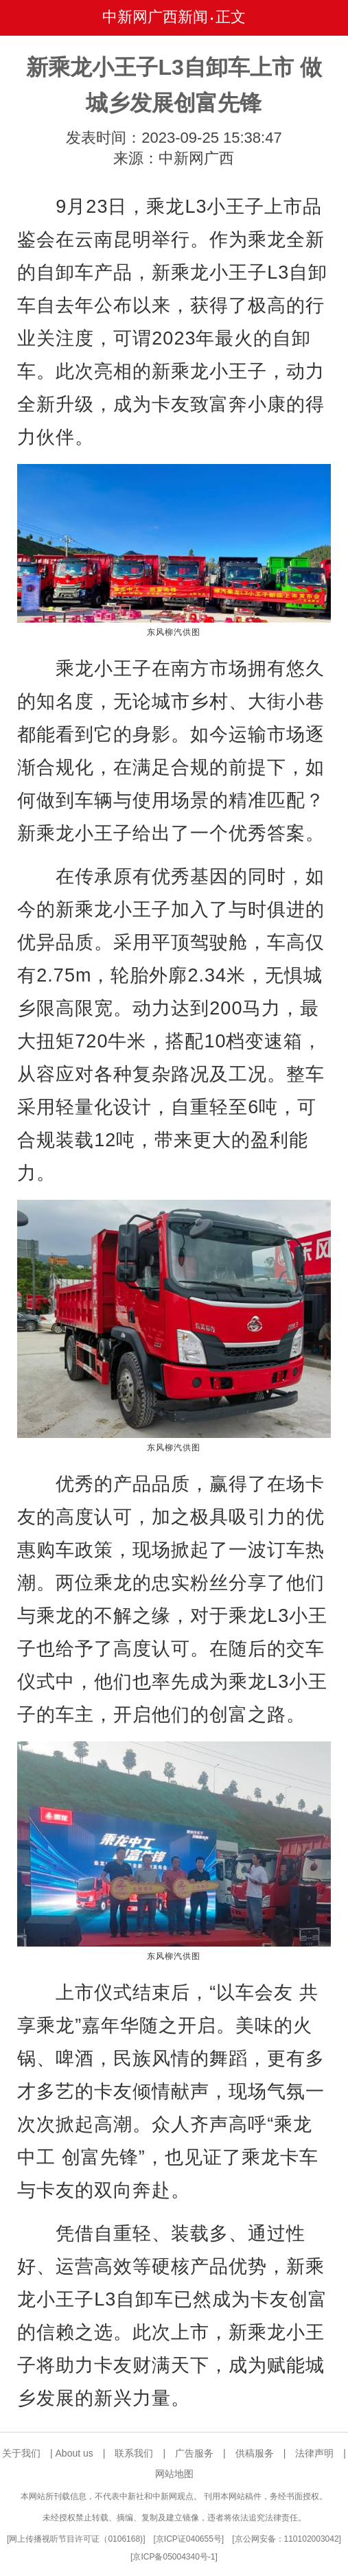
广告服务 (194, 2453)
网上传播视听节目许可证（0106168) (76, 2539)
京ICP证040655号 (189, 2539)
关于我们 (21, 2453)
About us (74, 2453)
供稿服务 (254, 2453)
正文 (231, 16)
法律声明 (314, 2453)
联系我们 (134, 2453)
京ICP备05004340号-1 (173, 2557)
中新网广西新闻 (155, 16)
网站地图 (174, 2473)
